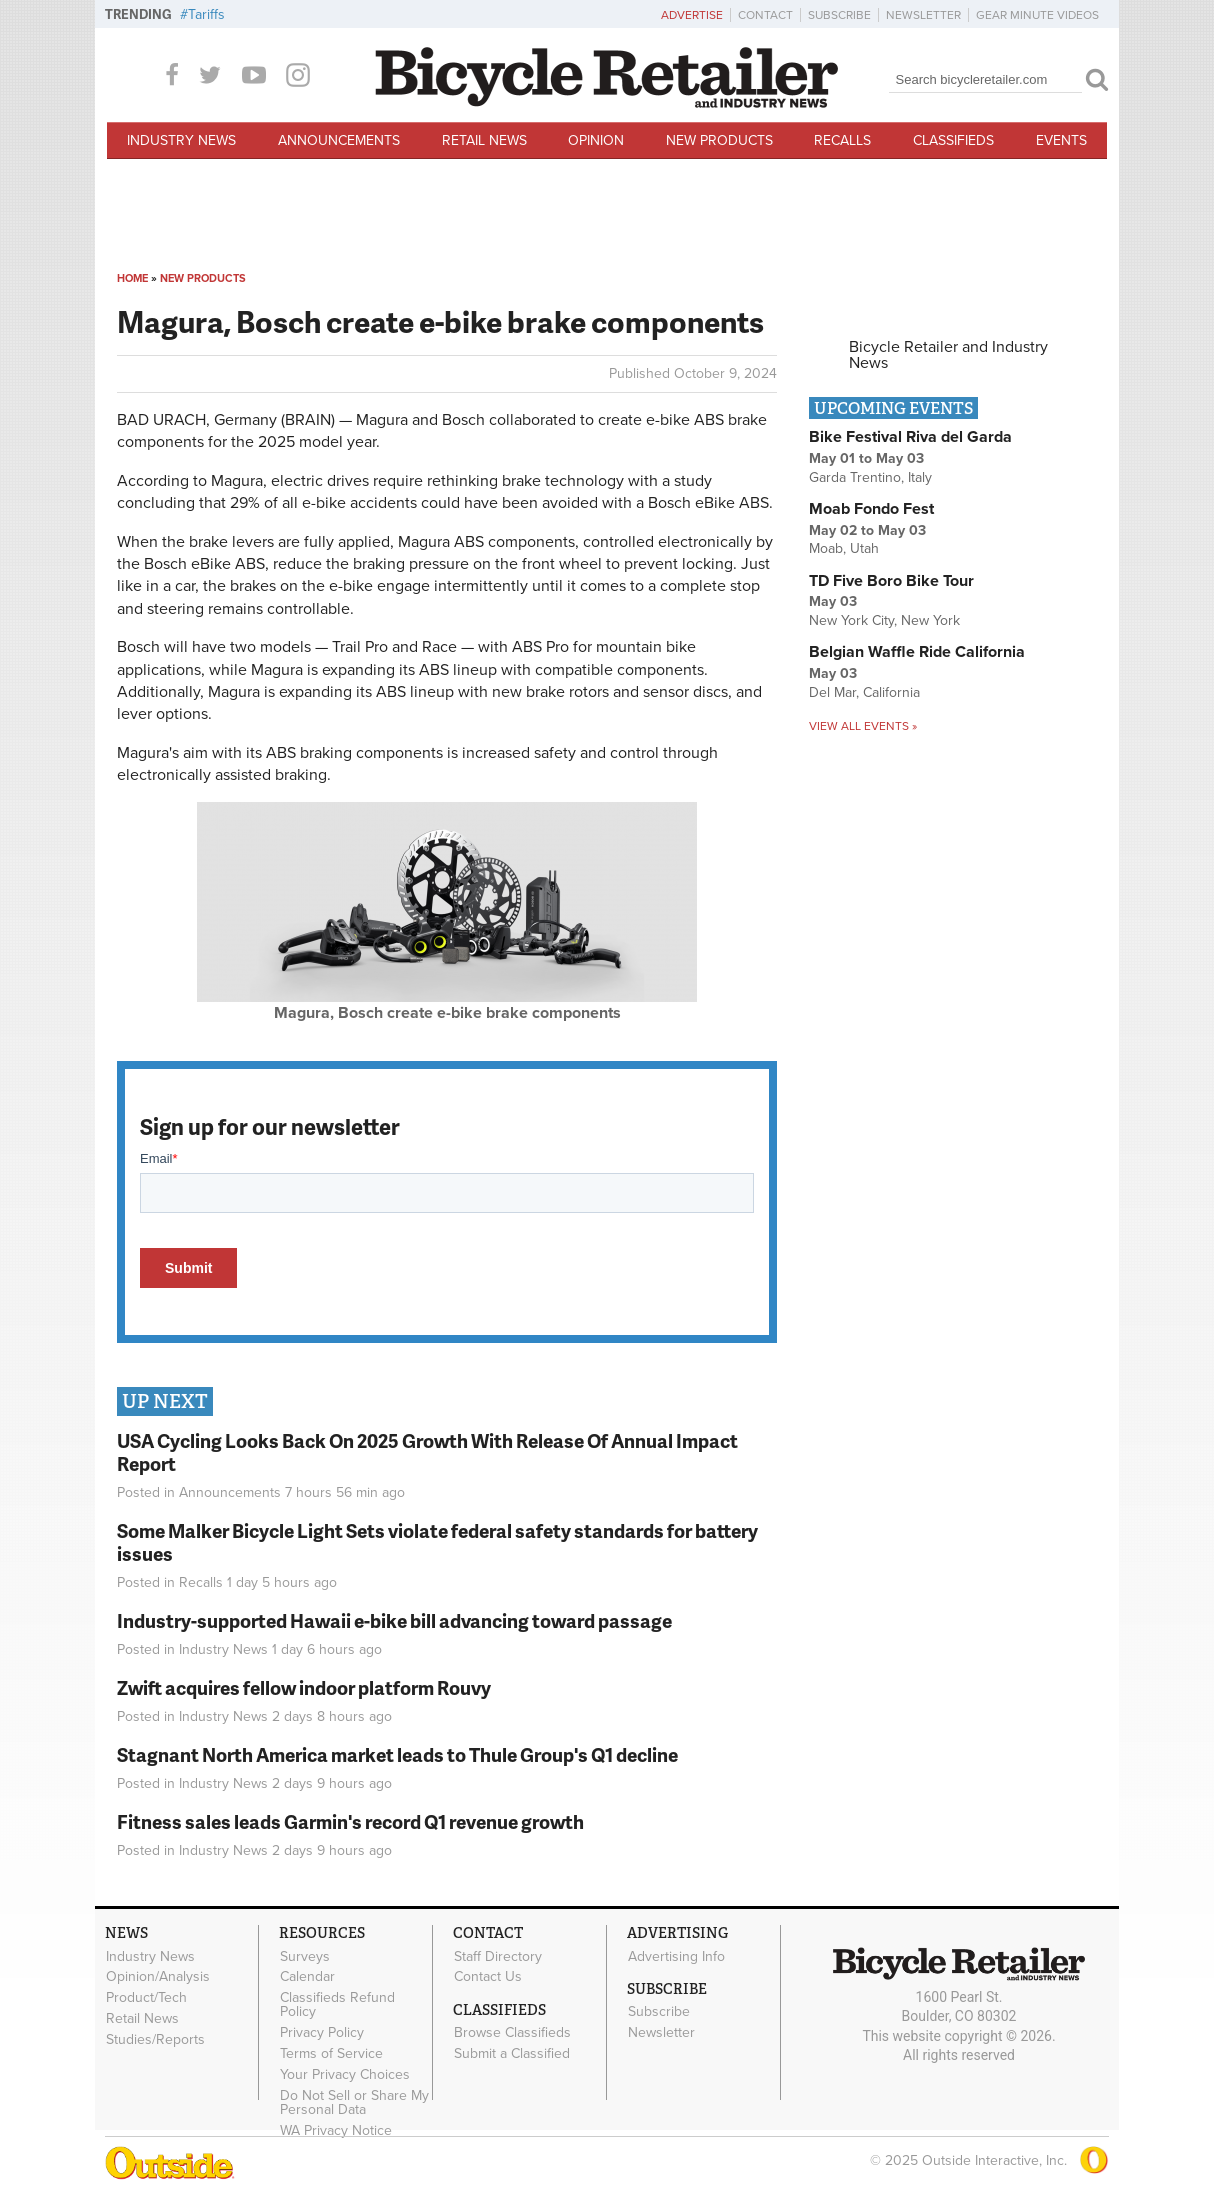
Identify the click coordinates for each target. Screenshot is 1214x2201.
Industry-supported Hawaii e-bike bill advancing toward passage (394, 1620)
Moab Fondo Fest (871, 509)
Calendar (307, 1977)
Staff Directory (498, 1956)
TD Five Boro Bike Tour (891, 581)
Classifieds (953, 140)
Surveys (305, 1956)
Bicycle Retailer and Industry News (948, 355)
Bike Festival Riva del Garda (910, 437)
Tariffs (206, 14)
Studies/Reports (155, 2039)
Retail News (484, 140)
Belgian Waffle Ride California (917, 652)
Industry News (181, 140)
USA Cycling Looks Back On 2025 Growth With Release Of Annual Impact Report (427, 1452)
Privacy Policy (322, 2033)
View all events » (863, 726)
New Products (719, 140)
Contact (765, 15)
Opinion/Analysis (158, 1977)
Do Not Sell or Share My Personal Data (354, 2102)
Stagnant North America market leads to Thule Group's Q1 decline (397, 1754)
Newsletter (923, 15)
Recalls (842, 140)
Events (1061, 140)
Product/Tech (146, 1998)
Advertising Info (676, 1956)
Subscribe (839, 15)
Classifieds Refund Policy (337, 2005)
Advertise (692, 15)
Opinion (596, 140)
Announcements (339, 140)
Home (132, 278)
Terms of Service (331, 2053)
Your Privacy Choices (345, 2074)
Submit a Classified (512, 2054)
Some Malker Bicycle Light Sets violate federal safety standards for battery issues (437, 1542)
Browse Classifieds (512, 2033)
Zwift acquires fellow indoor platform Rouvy (304, 1687)
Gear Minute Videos (1037, 15)
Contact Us (488, 1977)
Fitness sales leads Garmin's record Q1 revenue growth (350, 1821)
